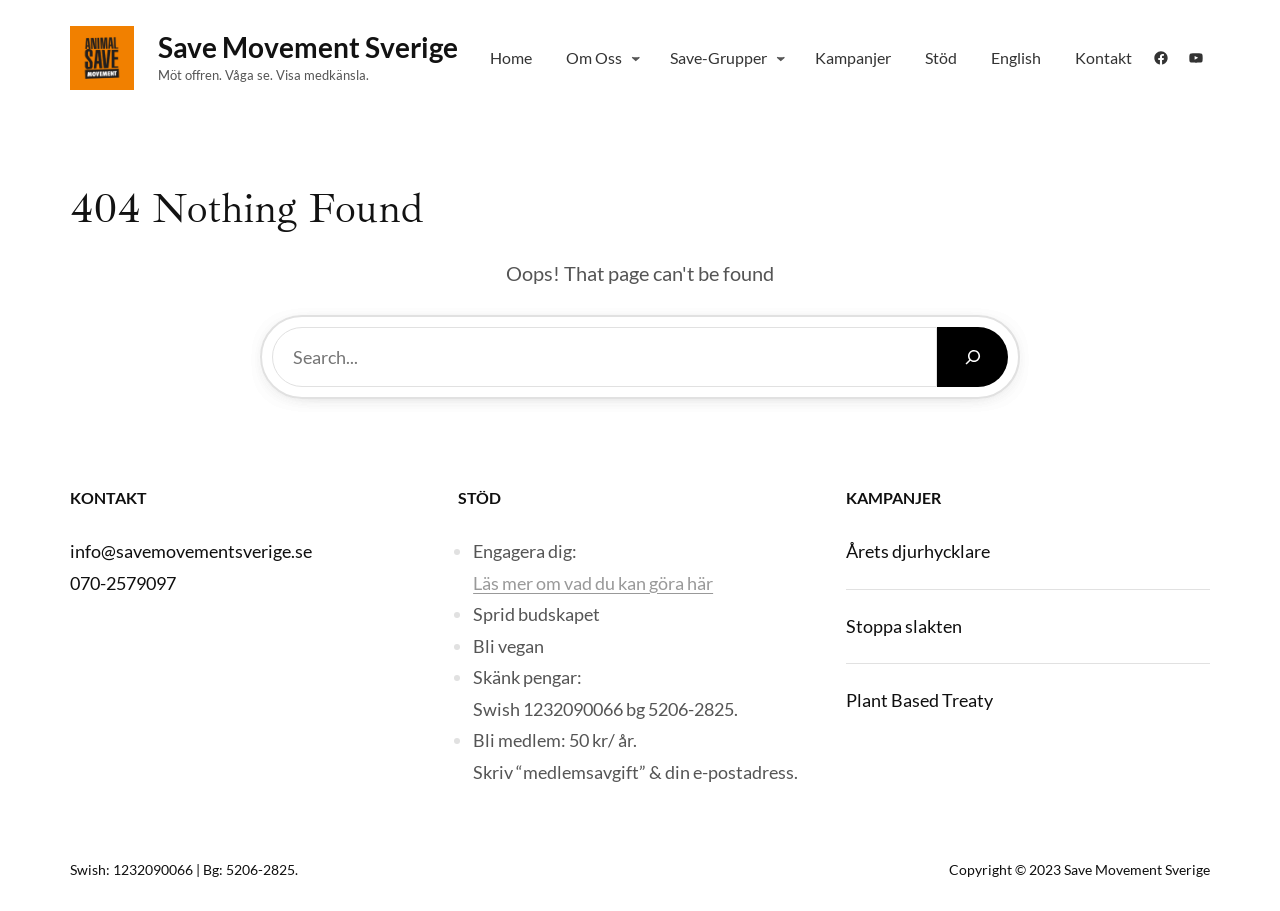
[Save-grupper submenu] (781, 58)
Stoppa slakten (904, 626)
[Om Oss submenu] (636, 58)
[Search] (972, 357)
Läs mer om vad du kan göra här (593, 583)
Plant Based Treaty (919, 700)
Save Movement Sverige (308, 47)
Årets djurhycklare (918, 551)
